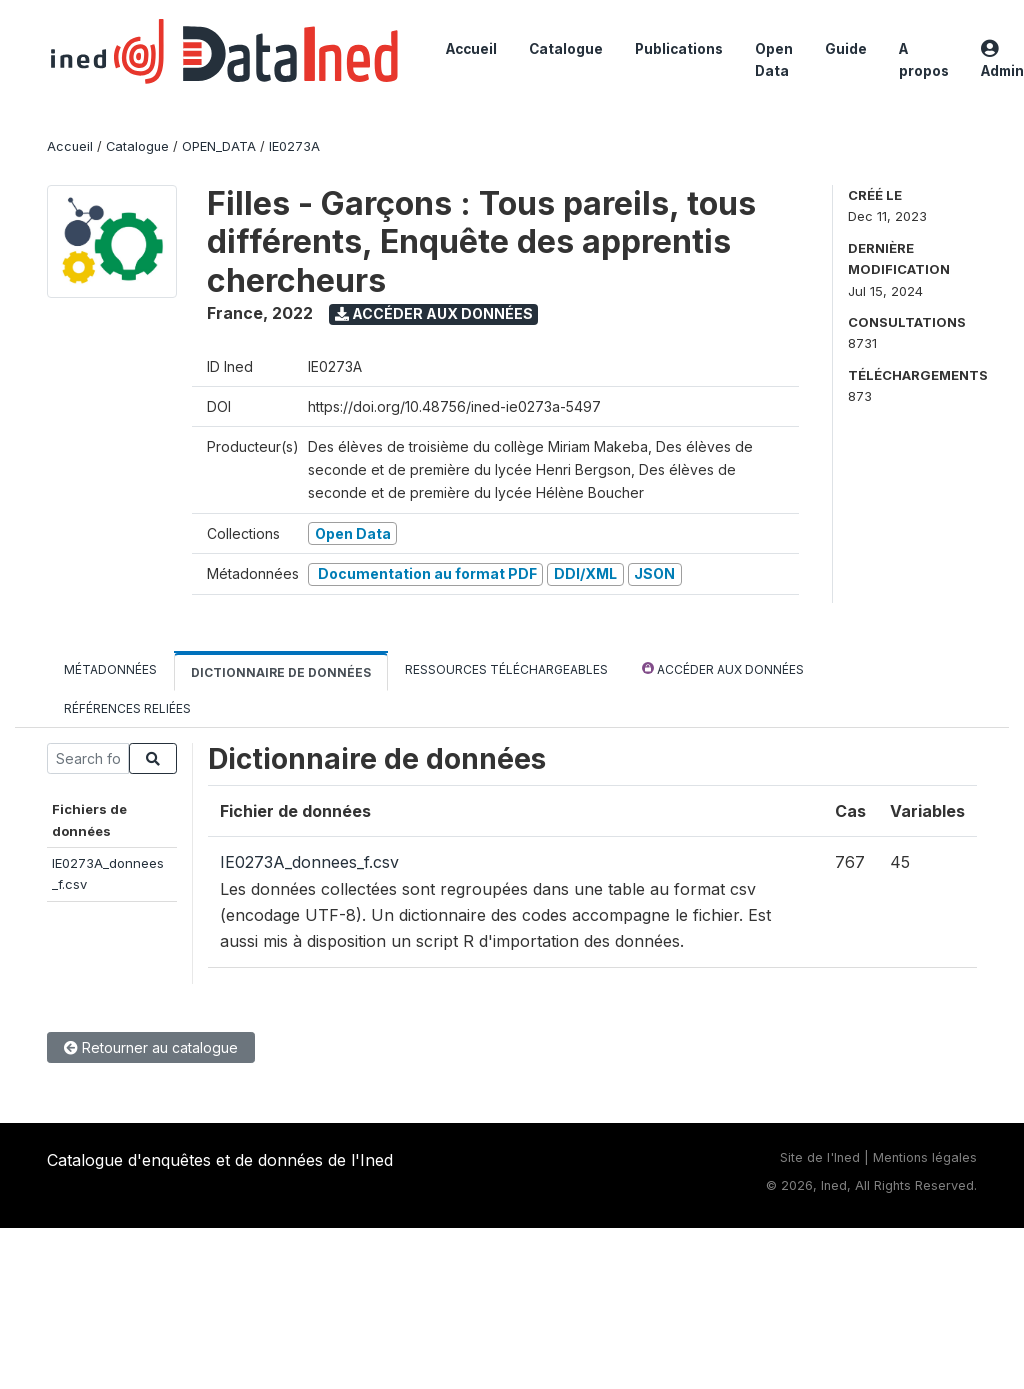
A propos (924, 60)
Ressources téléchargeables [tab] (506, 669)
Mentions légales (925, 1157)
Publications (679, 49)
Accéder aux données (434, 313)
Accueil (471, 49)
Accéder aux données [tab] (723, 668)
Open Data (774, 60)
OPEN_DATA (219, 146)
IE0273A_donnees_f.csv (309, 862)
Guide (846, 49)
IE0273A (294, 146)
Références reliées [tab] (127, 708)
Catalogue (566, 49)
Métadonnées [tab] (110, 669)
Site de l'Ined (820, 1157)
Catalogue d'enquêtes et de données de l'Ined (220, 1160)
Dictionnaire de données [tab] (281, 672)
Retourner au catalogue (151, 1047)
